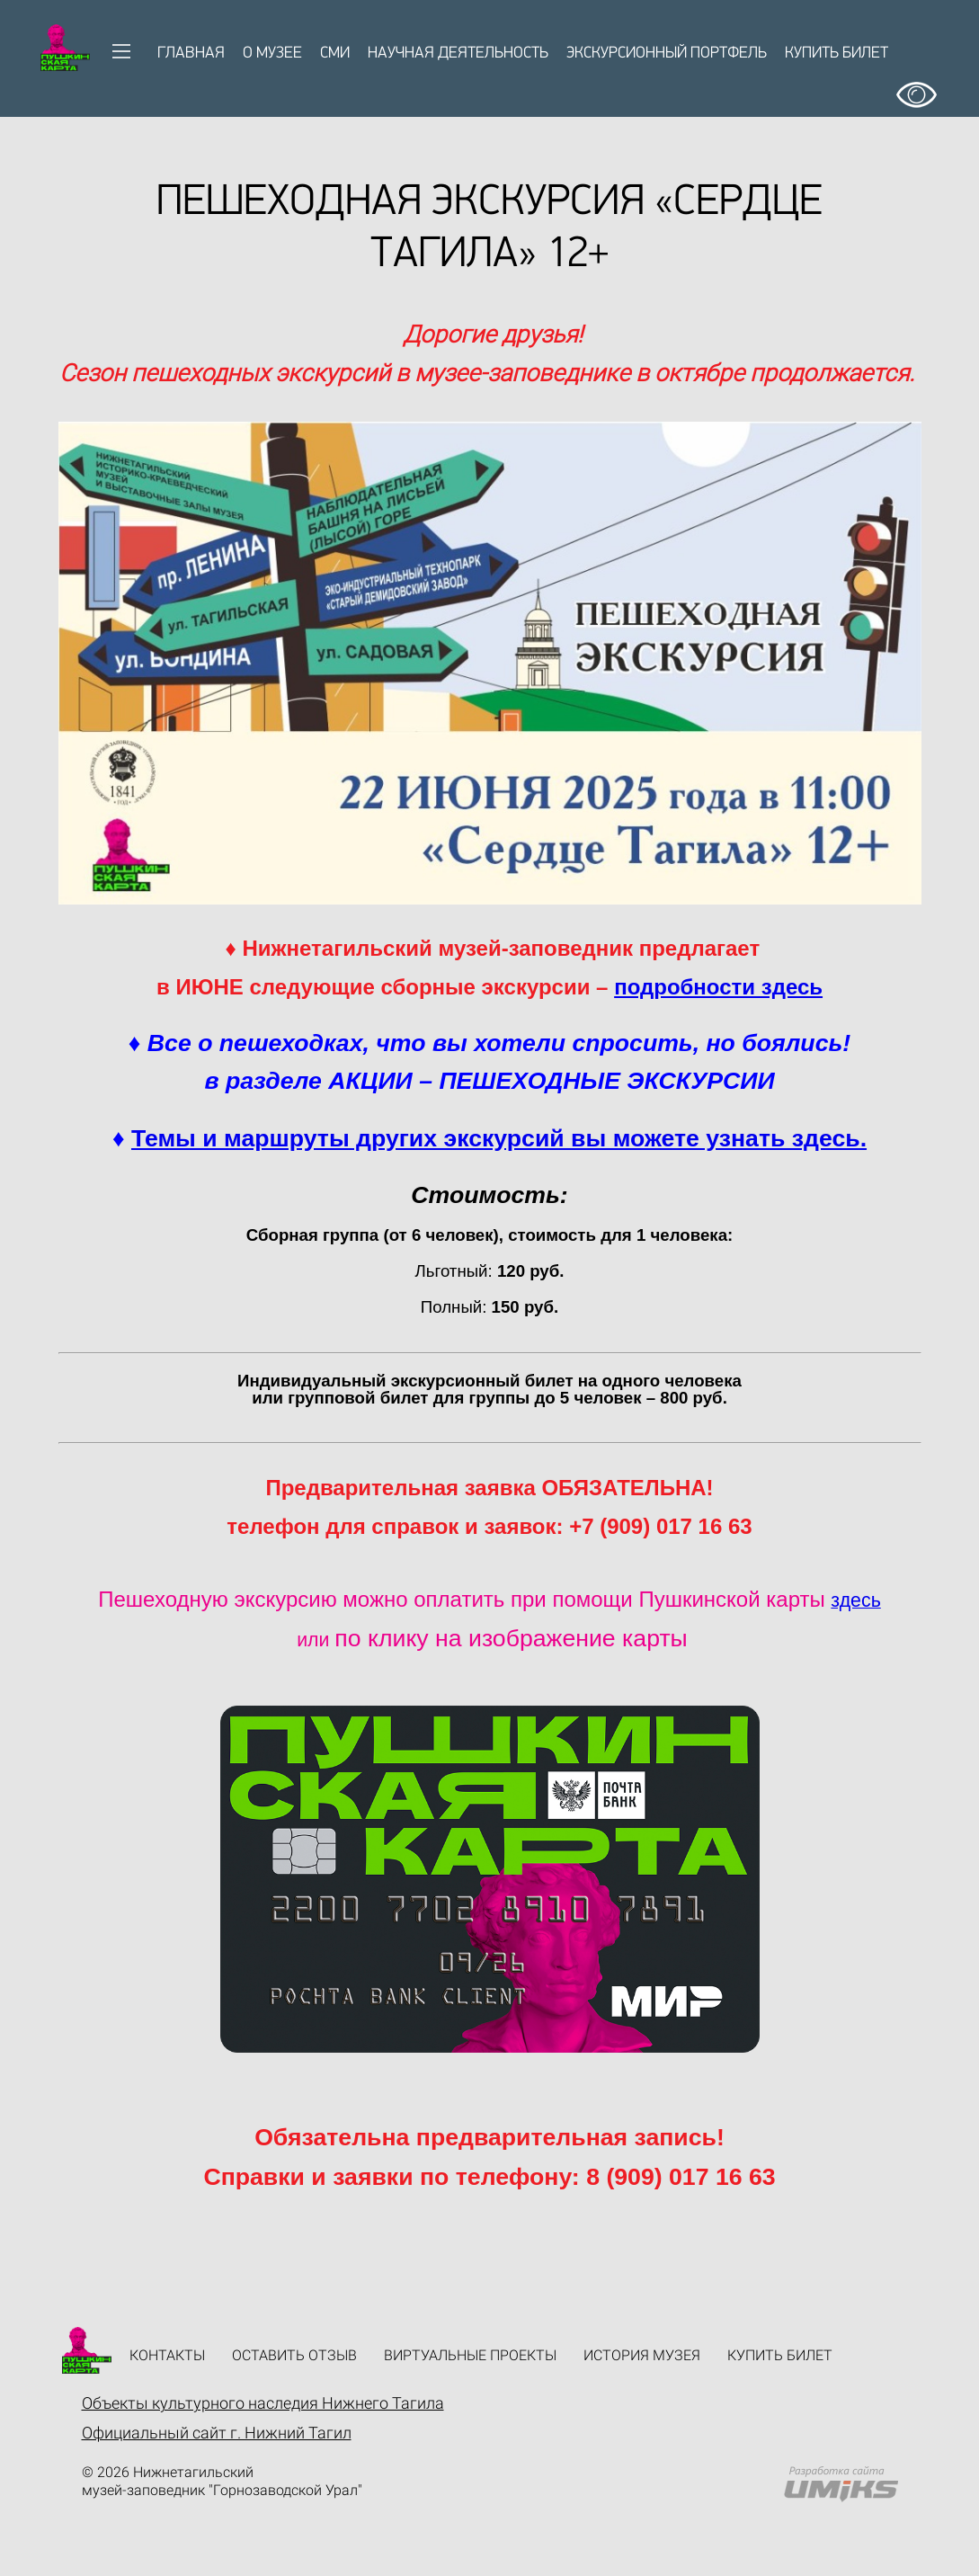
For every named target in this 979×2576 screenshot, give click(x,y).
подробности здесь (718, 987)
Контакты (167, 2355)
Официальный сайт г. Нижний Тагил (217, 2432)
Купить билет (836, 53)
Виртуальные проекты (470, 2355)
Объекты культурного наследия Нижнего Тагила (263, 2402)
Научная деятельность (458, 53)
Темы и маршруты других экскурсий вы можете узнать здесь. (499, 1138)
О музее (272, 53)
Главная (191, 53)
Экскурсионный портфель (666, 53)
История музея (641, 2355)
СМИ (335, 53)
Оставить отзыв (294, 2355)
